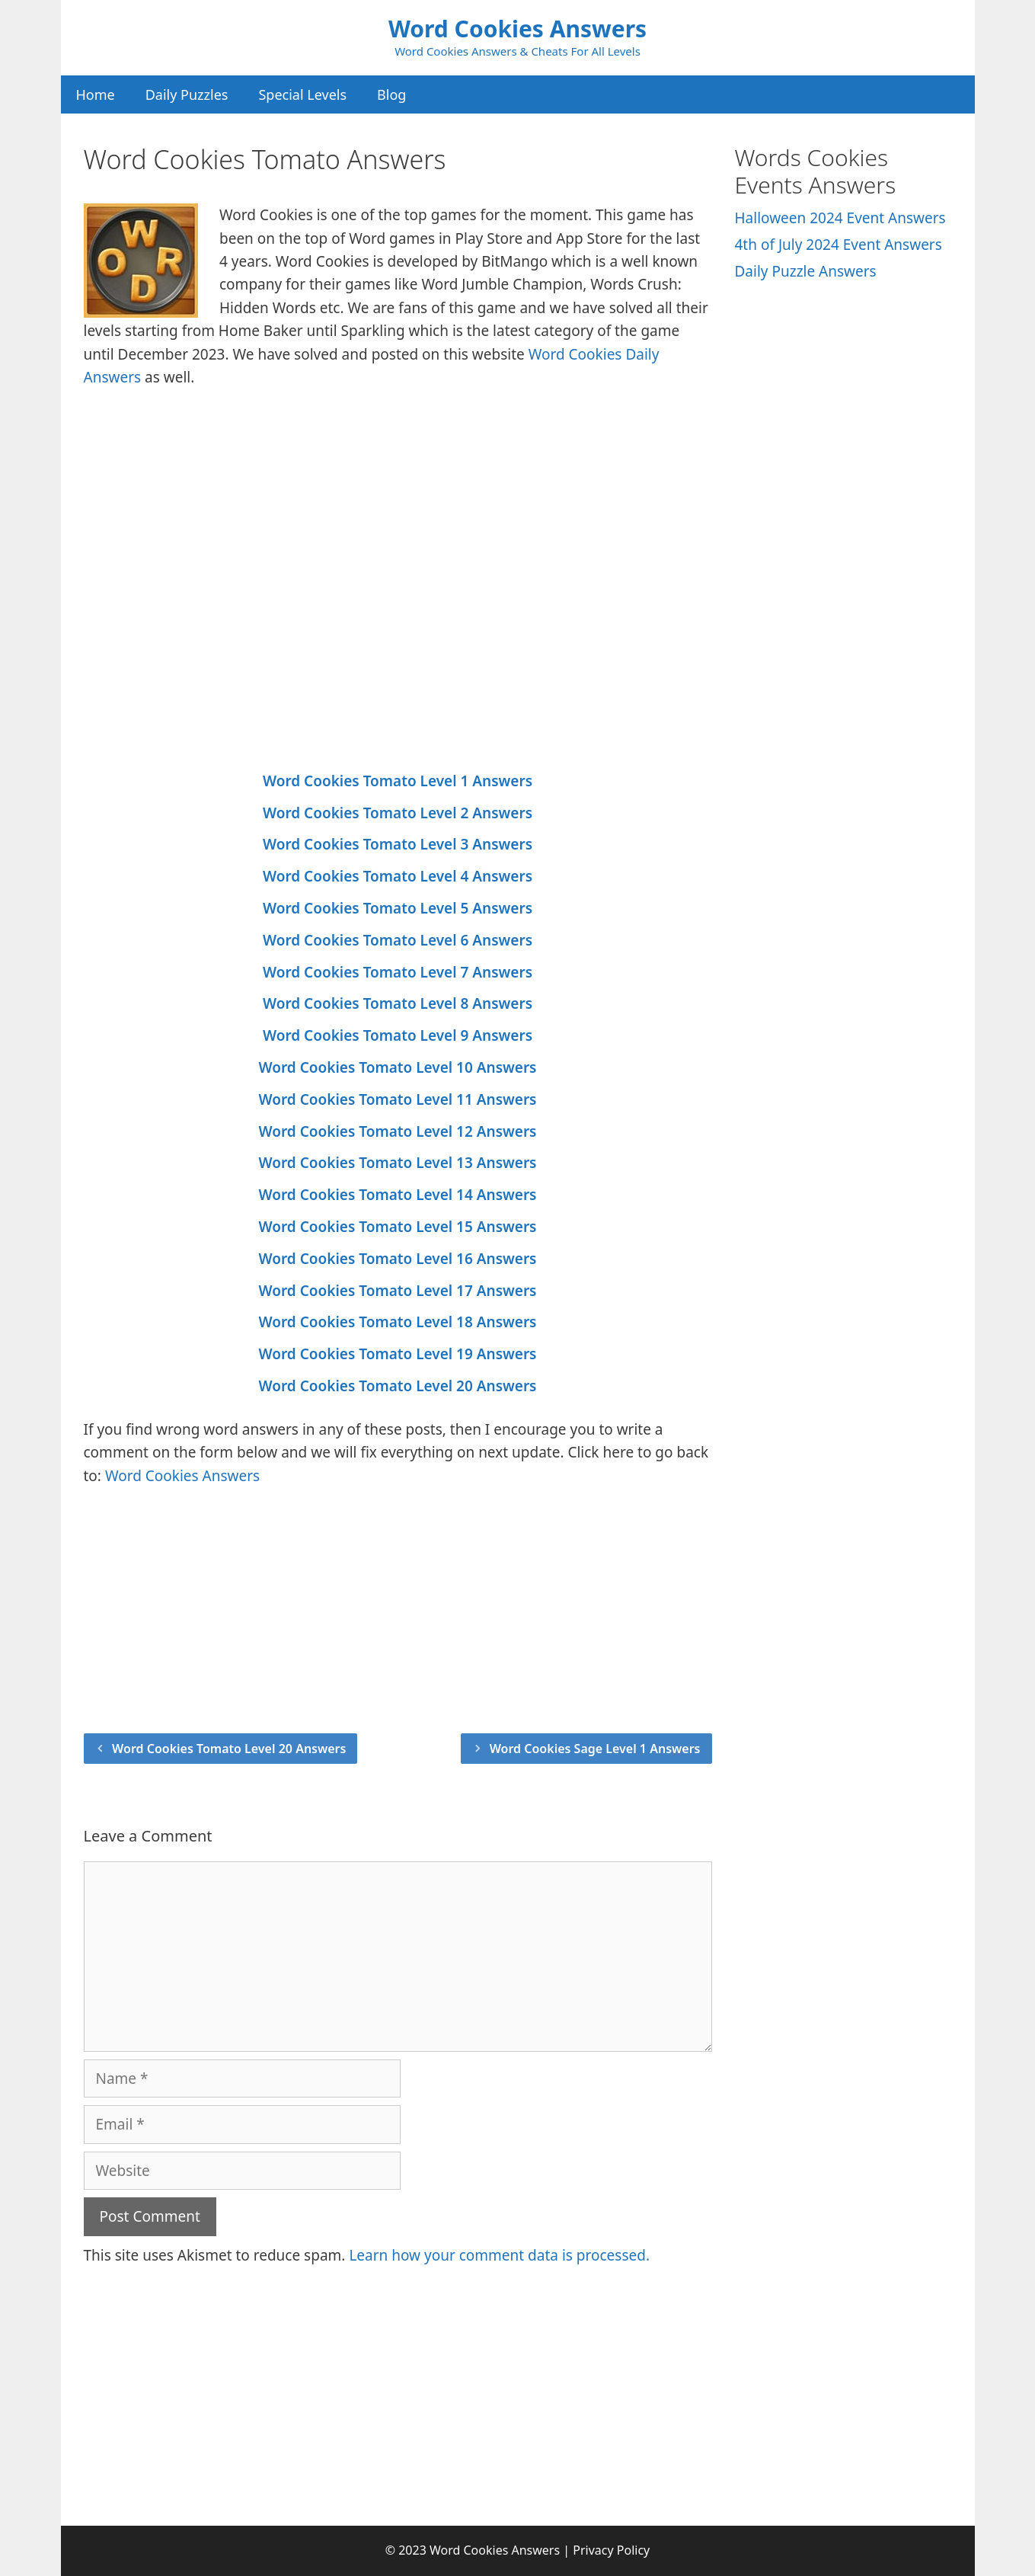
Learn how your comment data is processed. (499, 2255)
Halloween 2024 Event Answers (840, 218)
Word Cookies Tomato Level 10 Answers (398, 1067)
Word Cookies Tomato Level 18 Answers (398, 1322)
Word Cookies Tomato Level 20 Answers (398, 1386)
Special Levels (302, 94)
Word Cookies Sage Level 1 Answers (595, 1748)
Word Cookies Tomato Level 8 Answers (397, 1003)
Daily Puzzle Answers (806, 271)
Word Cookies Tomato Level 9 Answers (397, 1035)
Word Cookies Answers (517, 28)
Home (95, 94)
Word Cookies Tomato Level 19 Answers (398, 1354)
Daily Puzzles (186, 94)
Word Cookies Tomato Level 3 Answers (397, 844)
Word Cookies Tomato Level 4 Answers (397, 876)
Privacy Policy (611, 2550)
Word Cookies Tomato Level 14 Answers (398, 1195)
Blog (391, 94)
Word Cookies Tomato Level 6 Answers (397, 940)
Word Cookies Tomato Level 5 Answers (397, 908)
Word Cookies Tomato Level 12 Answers (398, 1131)
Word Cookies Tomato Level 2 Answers (397, 813)
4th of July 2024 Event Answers (838, 244)
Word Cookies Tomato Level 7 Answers (397, 972)
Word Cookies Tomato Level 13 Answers (398, 1163)
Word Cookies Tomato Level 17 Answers (398, 1291)
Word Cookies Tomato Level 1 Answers (397, 781)
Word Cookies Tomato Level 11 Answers (398, 1099)
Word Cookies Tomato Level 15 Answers (398, 1227)
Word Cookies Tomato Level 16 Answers (398, 1259)
